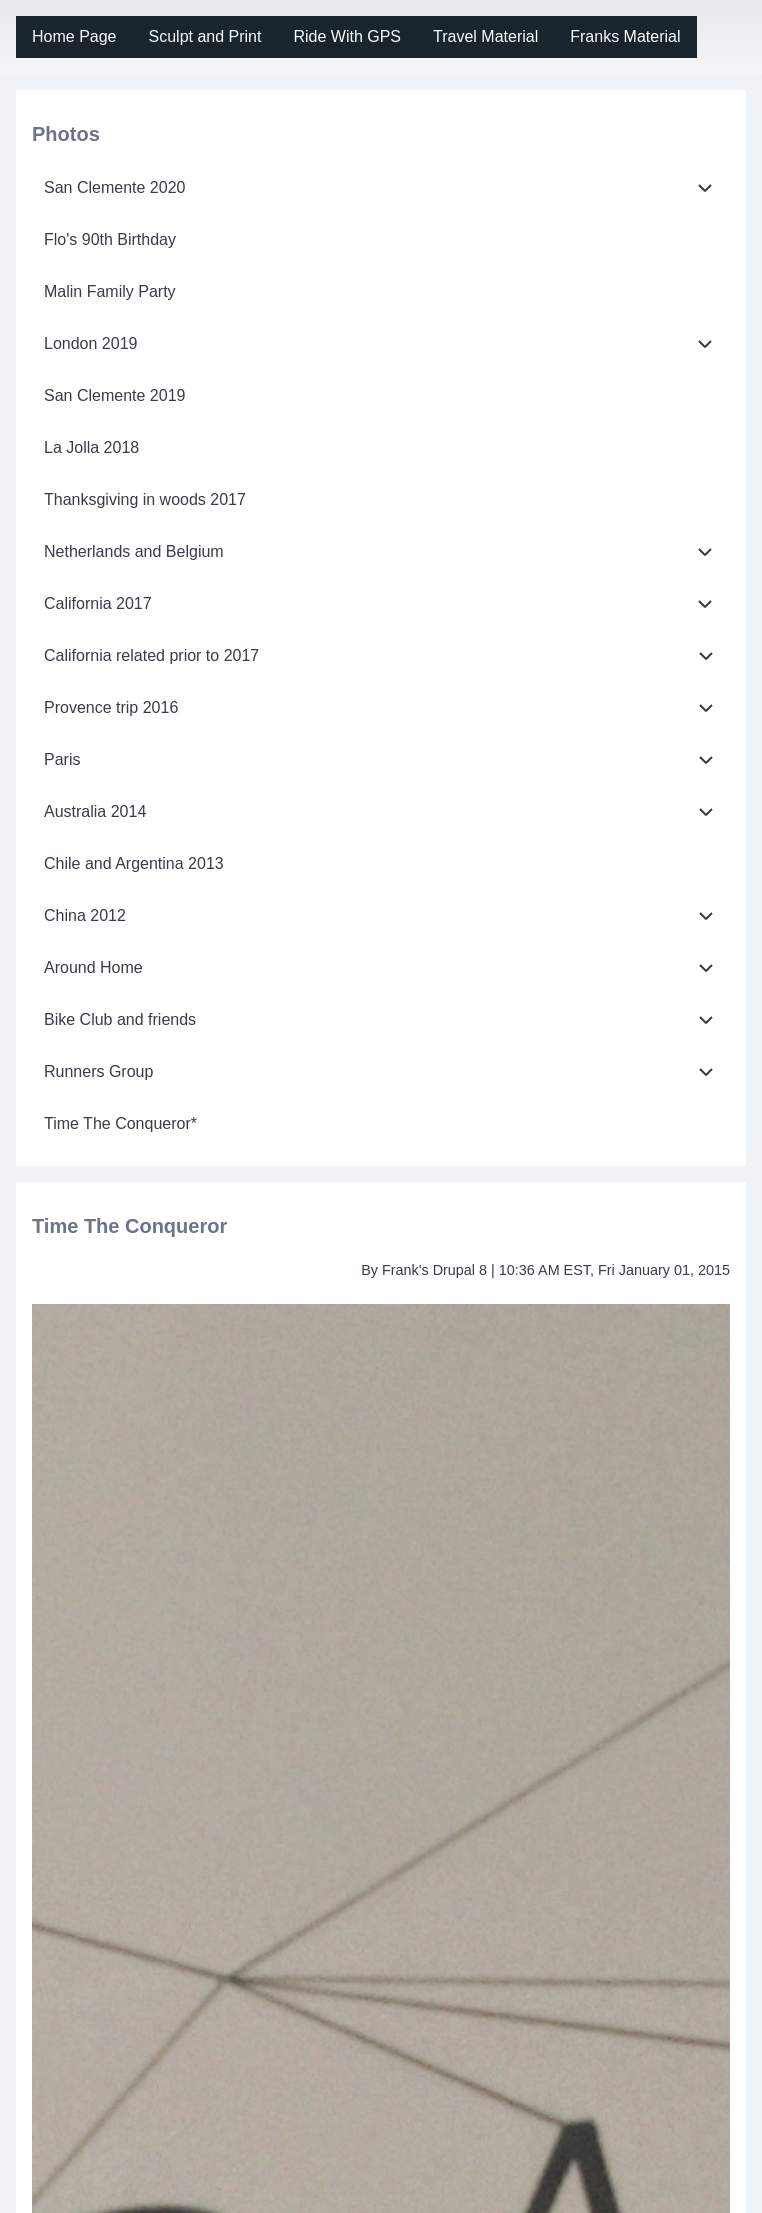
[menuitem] (74, 37)
